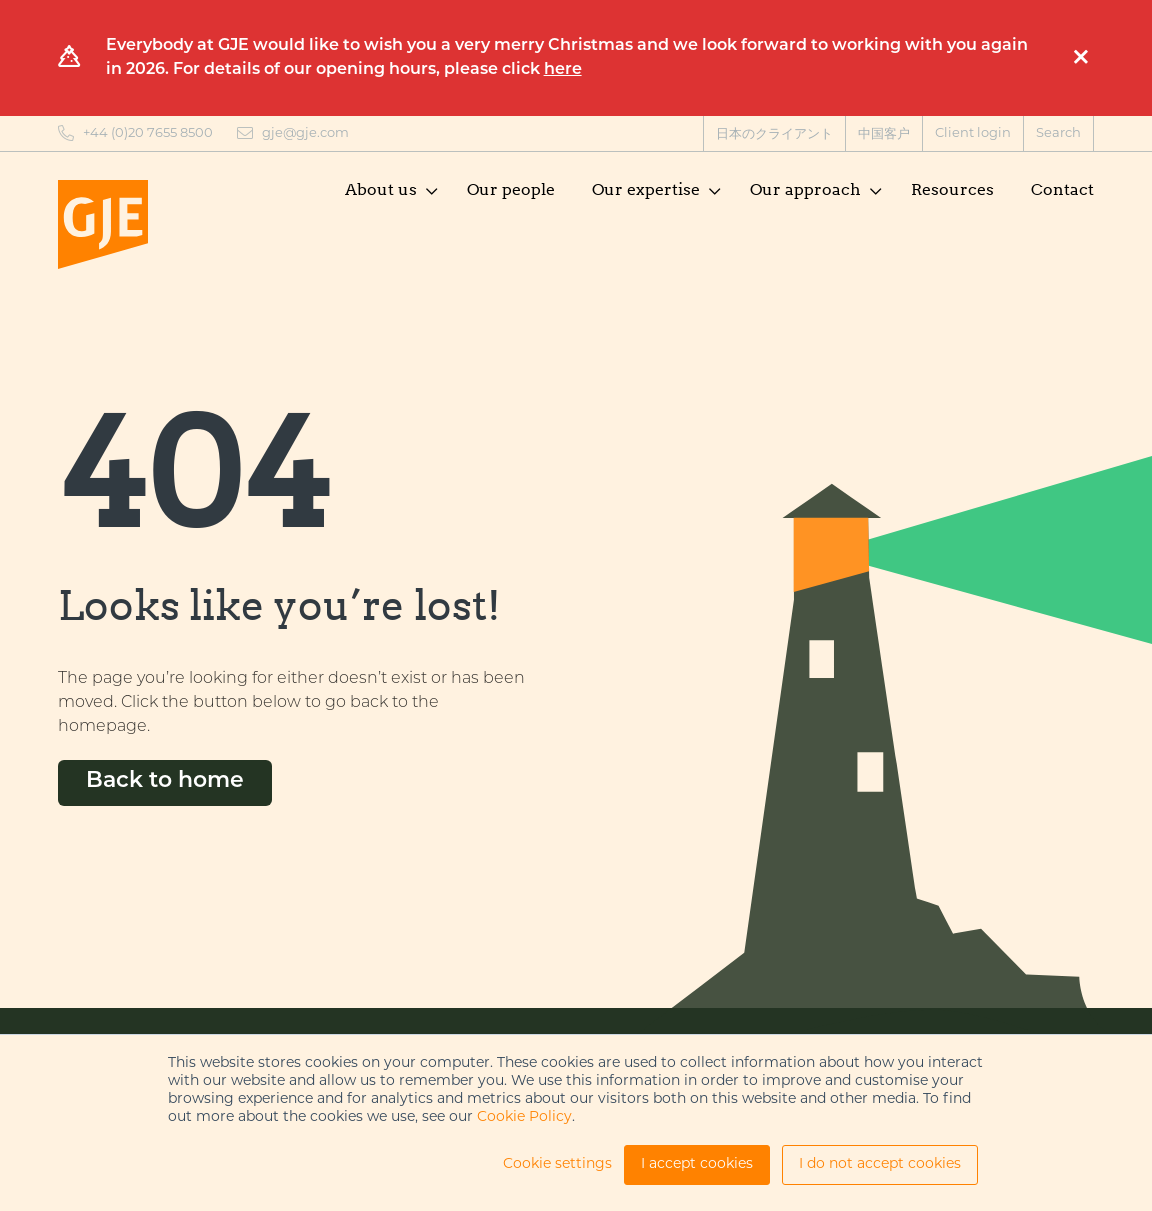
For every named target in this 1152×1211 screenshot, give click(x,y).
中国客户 (884, 134)
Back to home (165, 781)
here (563, 70)
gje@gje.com (305, 133)
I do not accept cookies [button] (880, 1164)
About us (381, 189)
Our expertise (646, 189)
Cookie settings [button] (557, 1164)
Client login (973, 133)
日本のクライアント (774, 134)
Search (1058, 133)
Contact (1062, 189)
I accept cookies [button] (697, 1164)
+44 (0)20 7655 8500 (148, 133)
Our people (511, 189)
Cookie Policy (524, 1117)
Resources (952, 189)
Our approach (805, 189)
